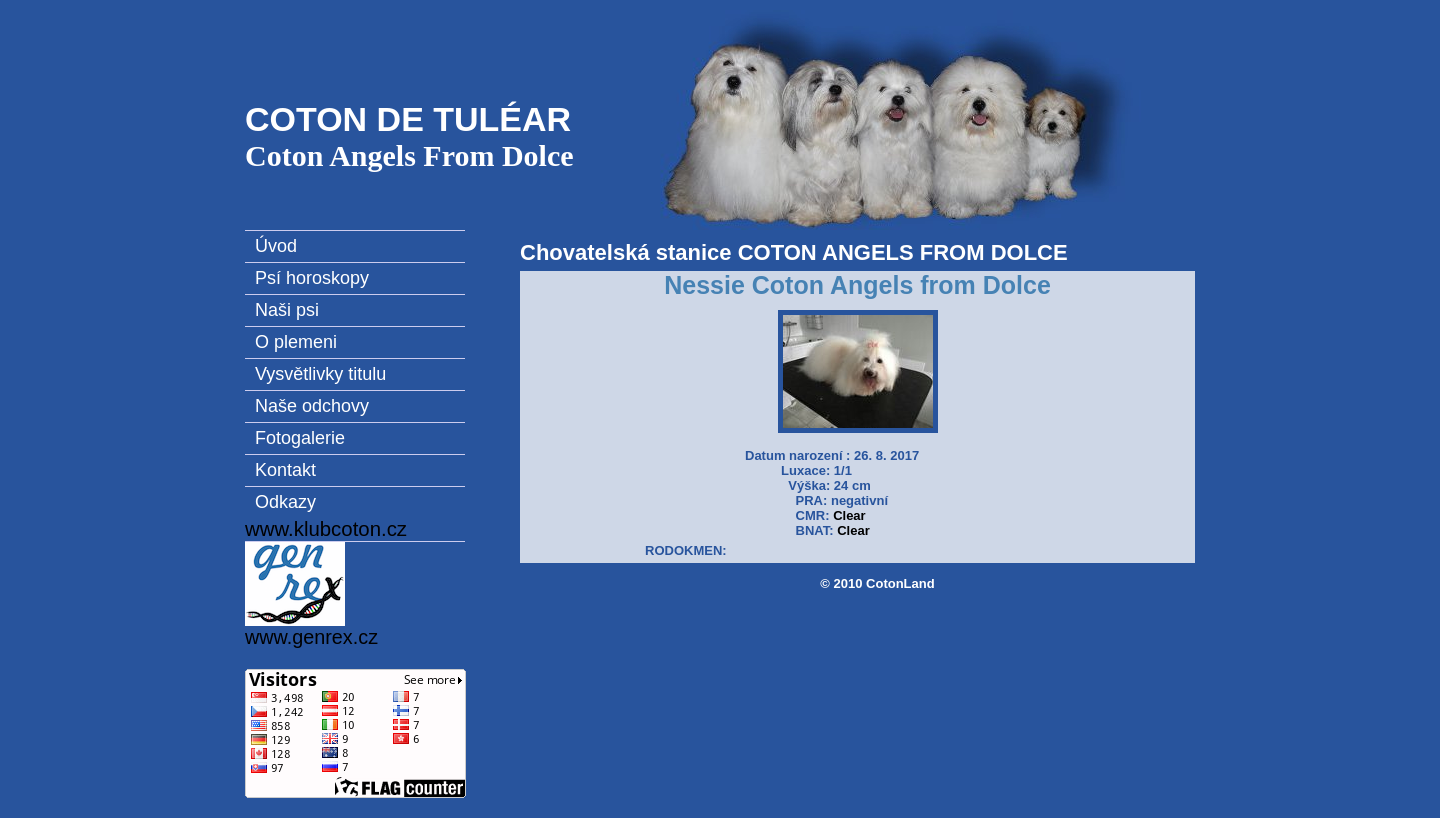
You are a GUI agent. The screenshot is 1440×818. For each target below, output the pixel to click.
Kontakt (285, 470)
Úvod (276, 246)
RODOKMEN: (686, 550)
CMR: (813, 515)
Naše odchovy (312, 406)
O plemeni (296, 342)
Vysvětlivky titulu (320, 374)
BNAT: (815, 530)
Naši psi (287, 310)
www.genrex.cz (311, 595)
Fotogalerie (300, 438)
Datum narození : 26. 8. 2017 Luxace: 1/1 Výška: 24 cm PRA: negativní (832, 485)
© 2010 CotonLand (877, 583)
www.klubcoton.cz (326, 529)
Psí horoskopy (312, 278)
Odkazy (285, 502)
